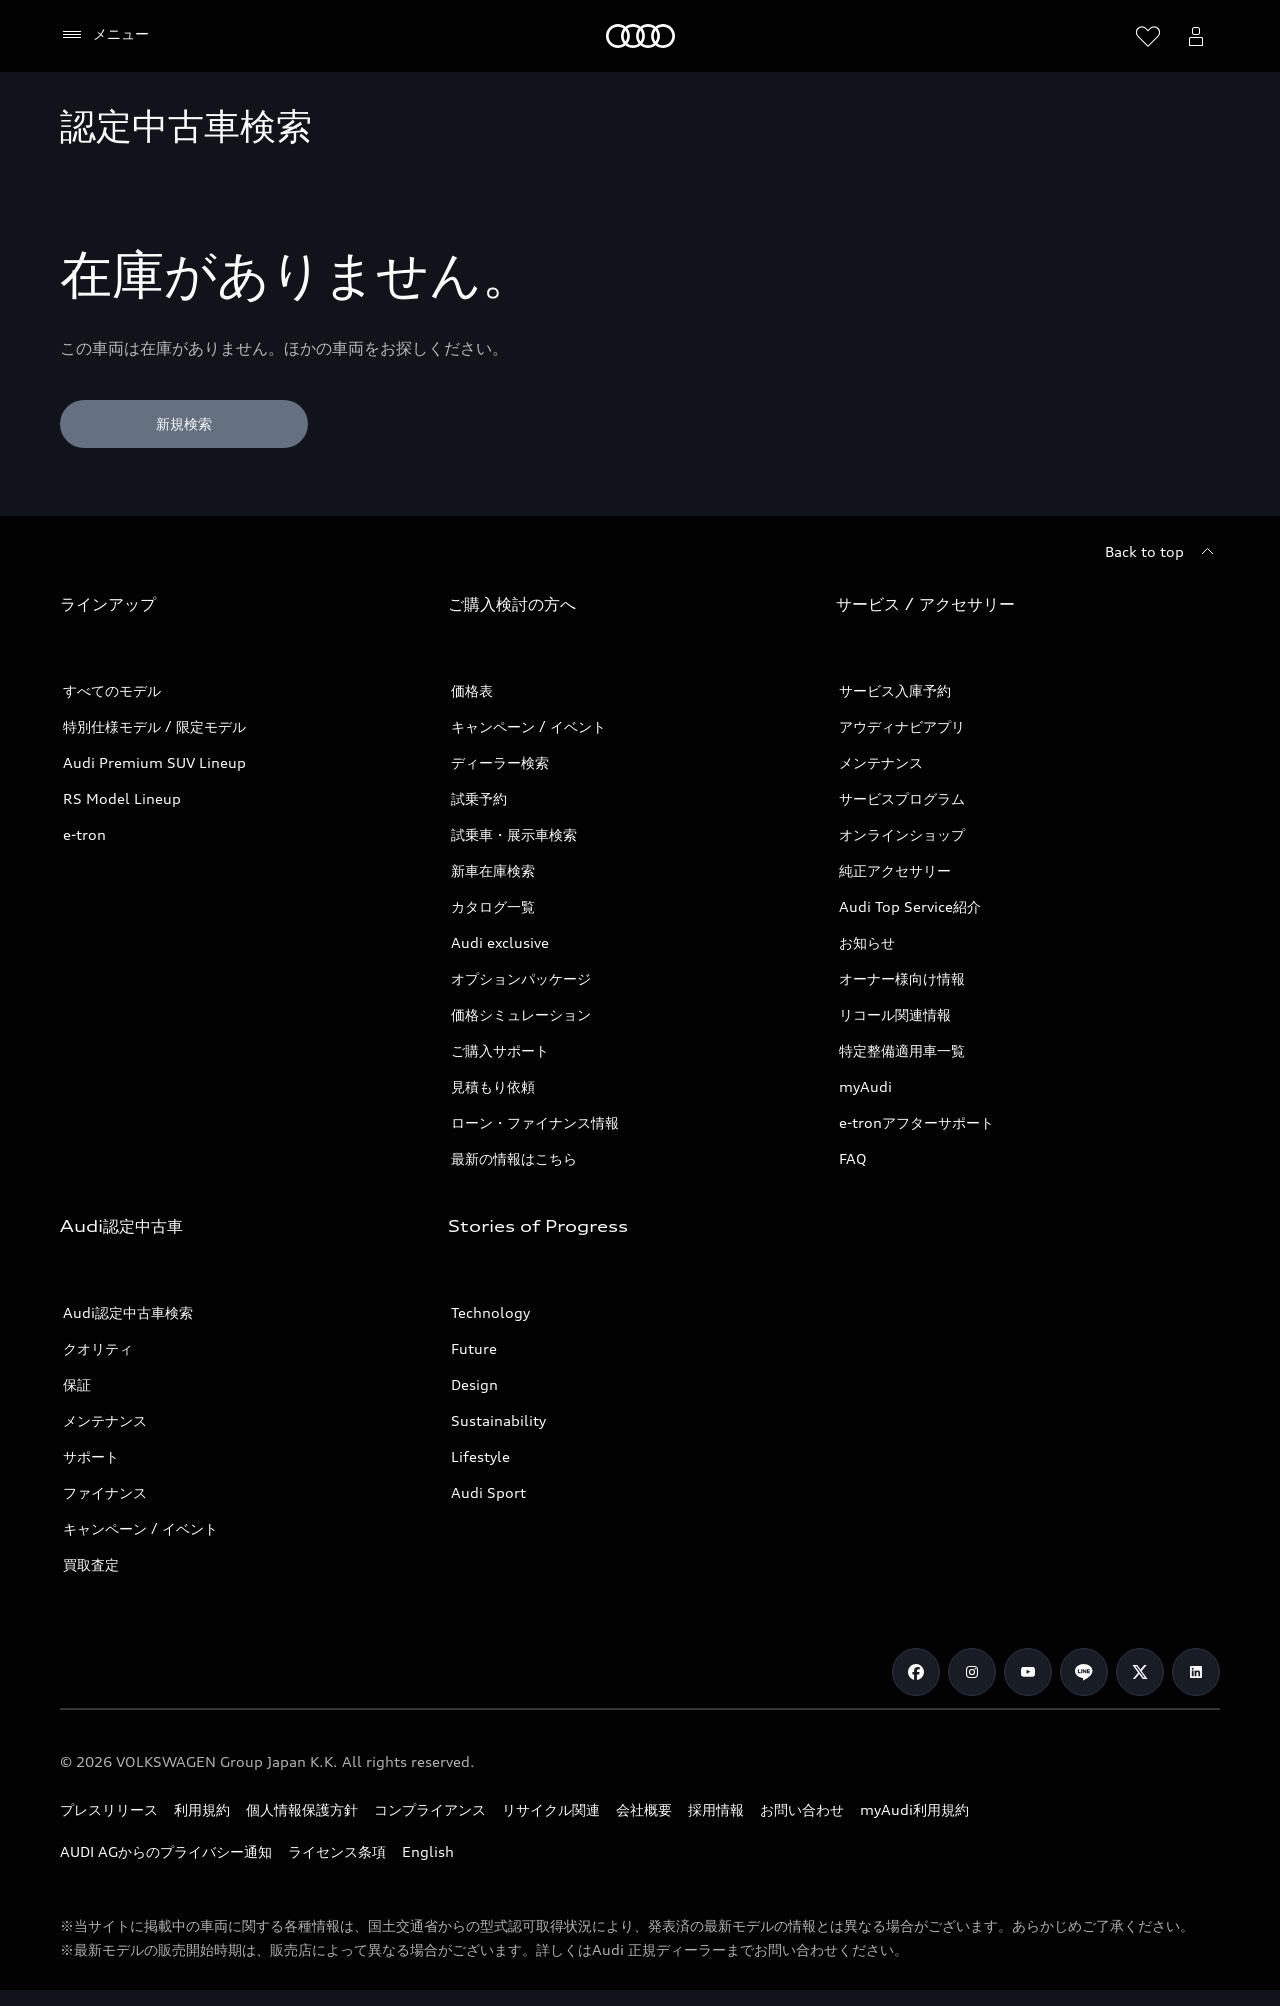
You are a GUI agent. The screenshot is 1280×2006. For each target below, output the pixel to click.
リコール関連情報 (895, 1014)
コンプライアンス (430, 1809)
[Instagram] (972, 1672)
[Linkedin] (1196, 1672)
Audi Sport (488, 1492)
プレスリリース (109, 1809)
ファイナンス (105, 1492)
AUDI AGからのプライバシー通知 (166, 1851)
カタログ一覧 (493, 906)
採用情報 (716, 1809)
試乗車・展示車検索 (514, 834)
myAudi (865, 1086)
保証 (77, 1384)
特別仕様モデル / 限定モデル (154, 726)
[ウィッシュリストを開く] (1148, 36)
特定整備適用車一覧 (902, 1050)
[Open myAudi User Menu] (1196, 36)
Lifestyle (480, 1456)
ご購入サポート (500, 1050)
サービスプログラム (902, 798)
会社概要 (644, 1809)
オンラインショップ (902, 834)
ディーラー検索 (500, 762)
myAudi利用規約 (914, 1809)
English (428, 1851)
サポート (91, 1456)
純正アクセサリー (895, 870)
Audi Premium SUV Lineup (154, 762)
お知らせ (867, 942)
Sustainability (498, 1420)
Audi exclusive (500, 942)
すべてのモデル (112, 690)
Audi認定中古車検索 (128, 1312)
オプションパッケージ (521, 978)
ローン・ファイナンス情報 (535, 1122)
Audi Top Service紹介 (910, 906)
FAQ (853, 1158)
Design (474, 1384)
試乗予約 (479, 798)
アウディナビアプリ (902, 726)
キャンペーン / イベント (528, 726)
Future (474, 1348)
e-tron (84, 834)
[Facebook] (916, 1672)
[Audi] (640, 36)
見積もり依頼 (493, 1086)
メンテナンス (881, 762)
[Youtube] (1028, 1672)
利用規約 (202, 1809)
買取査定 (91, 1564)
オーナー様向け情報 (902, 978)
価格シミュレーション (521, 1014)
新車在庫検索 (493, 870)
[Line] (1084, 1672)
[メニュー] (104, 35)
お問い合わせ (802, 1809)
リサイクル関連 (551, 1809)
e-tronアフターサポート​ (916, 1122)
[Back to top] (1162, 552)
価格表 (472, 690)
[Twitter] (1140, 1672)
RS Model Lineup (122, 798)
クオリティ (98, 1348)
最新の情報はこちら (514, 1158)
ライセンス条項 (337, 1851)
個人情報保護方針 (302, 1809)
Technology (490, 1312)
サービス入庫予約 (895, 690)
